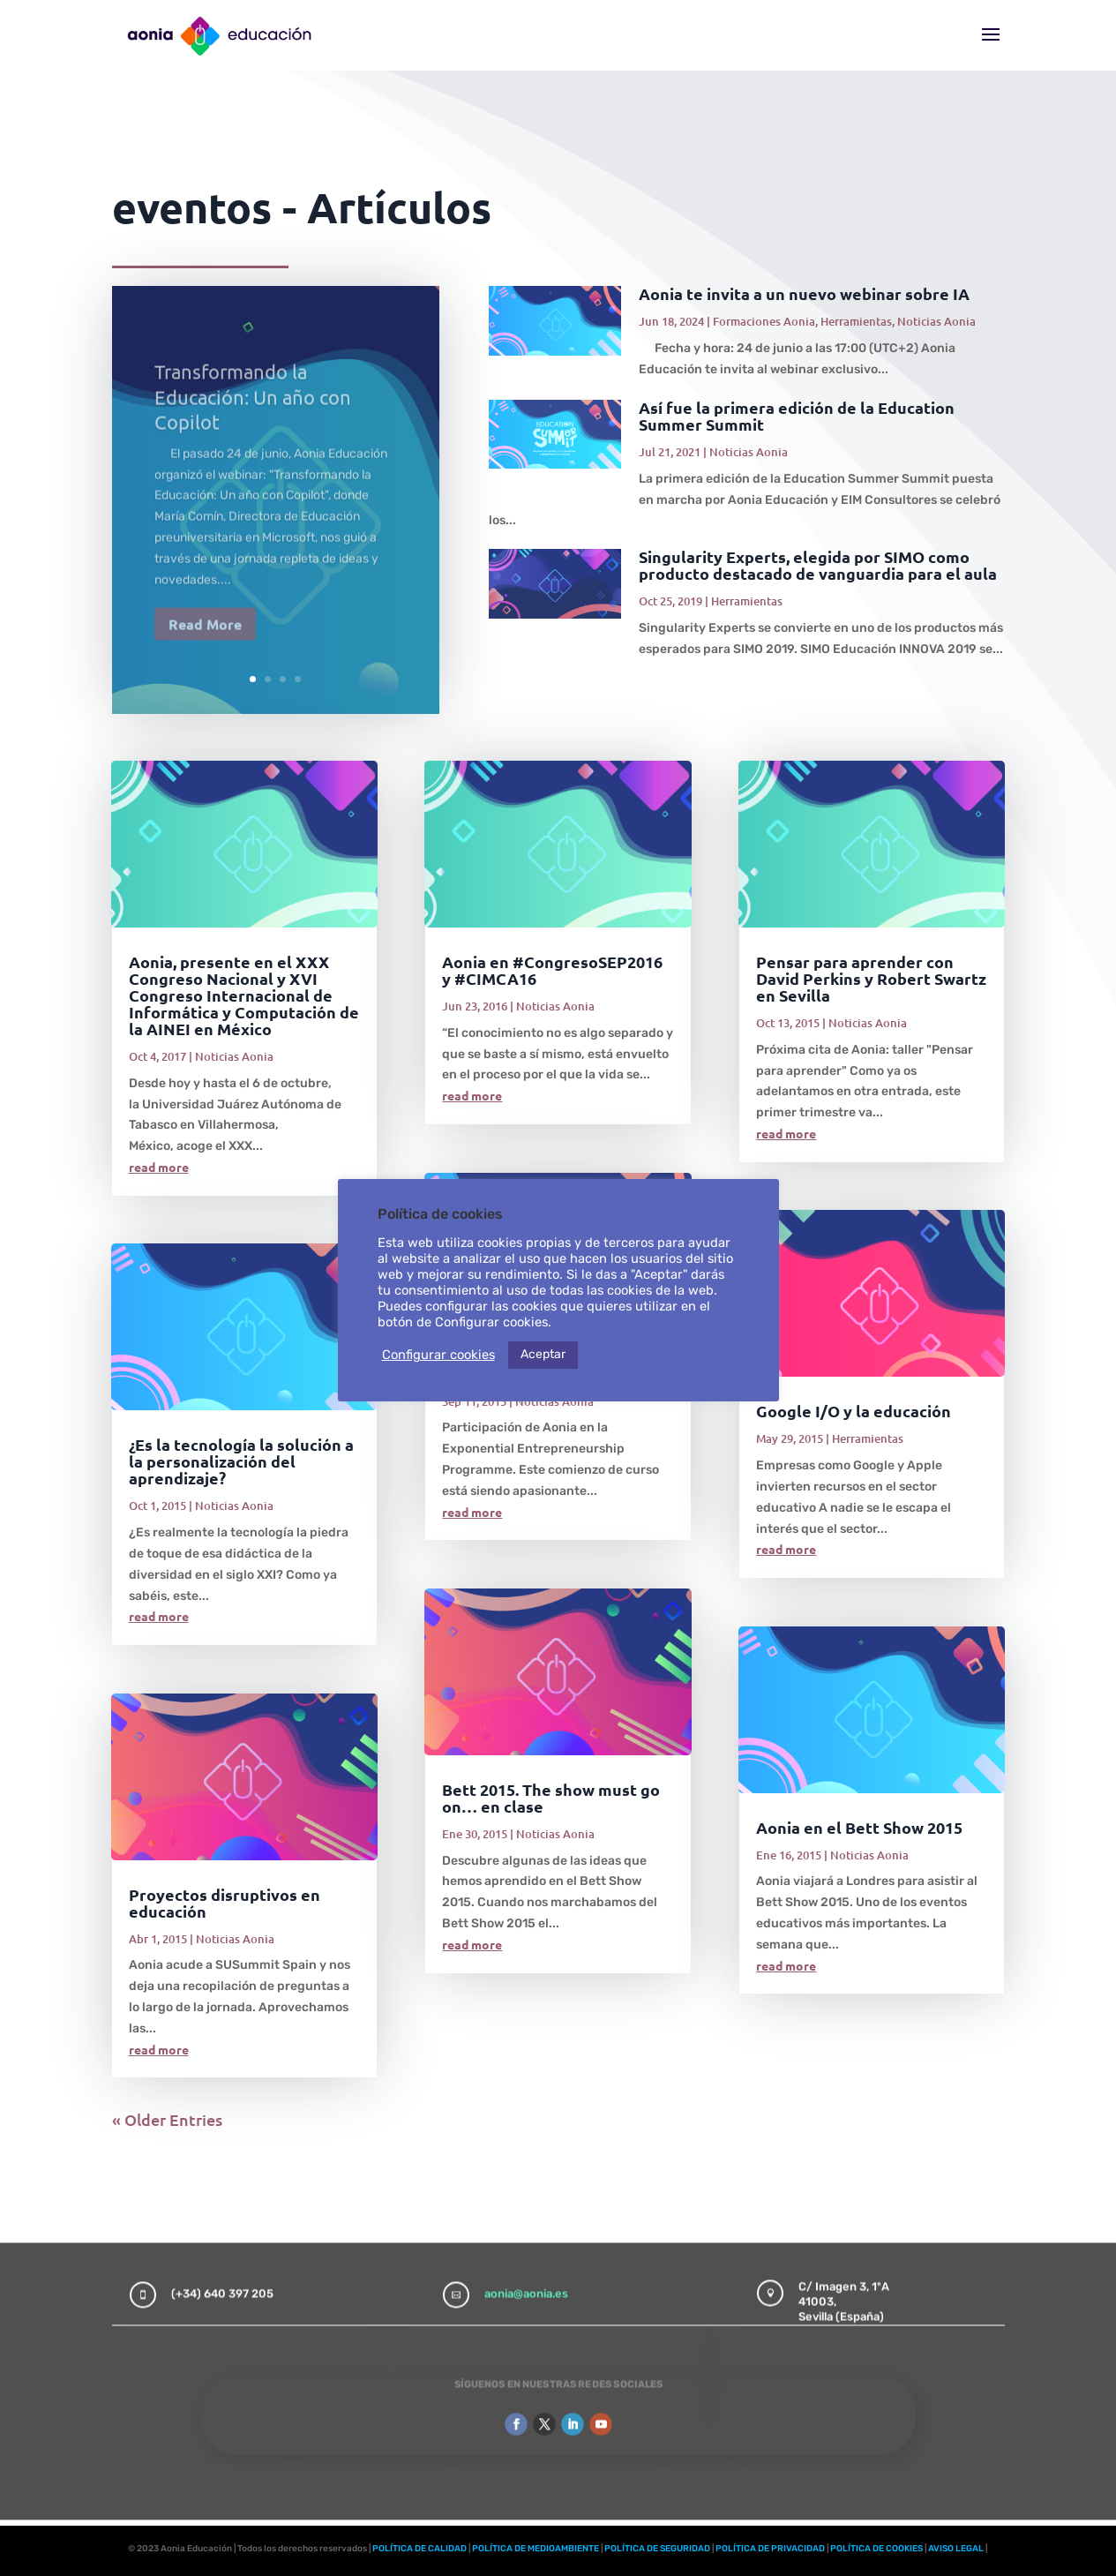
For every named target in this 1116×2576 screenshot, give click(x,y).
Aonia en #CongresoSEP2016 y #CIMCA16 (552, 969)
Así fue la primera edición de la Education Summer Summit (797, 415)
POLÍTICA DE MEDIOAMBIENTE (535, 2548)
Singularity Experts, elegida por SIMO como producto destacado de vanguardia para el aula (818, 564)
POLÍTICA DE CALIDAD (419, 2548)
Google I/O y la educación (853, 1411)
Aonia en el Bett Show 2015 (859, 1827)
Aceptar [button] (543, 1354)
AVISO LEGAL (956, 2548)
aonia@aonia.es (526, 2274)
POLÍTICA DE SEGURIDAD (657, 2548)
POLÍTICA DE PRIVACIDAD (770, 2548)
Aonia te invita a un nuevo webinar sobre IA (804, 293)
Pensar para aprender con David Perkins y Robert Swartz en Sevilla (871, 978)
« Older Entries (167, 2119)
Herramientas (856, 321)
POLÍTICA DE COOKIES (876, 2548)
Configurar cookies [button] (438, 1355)
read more (159, 1167)
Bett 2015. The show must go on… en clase (551, 1797)
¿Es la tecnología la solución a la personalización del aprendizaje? (241, 1461)
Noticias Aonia (936, 321)
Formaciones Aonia (764, 321)
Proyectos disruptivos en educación (224, 1902)
